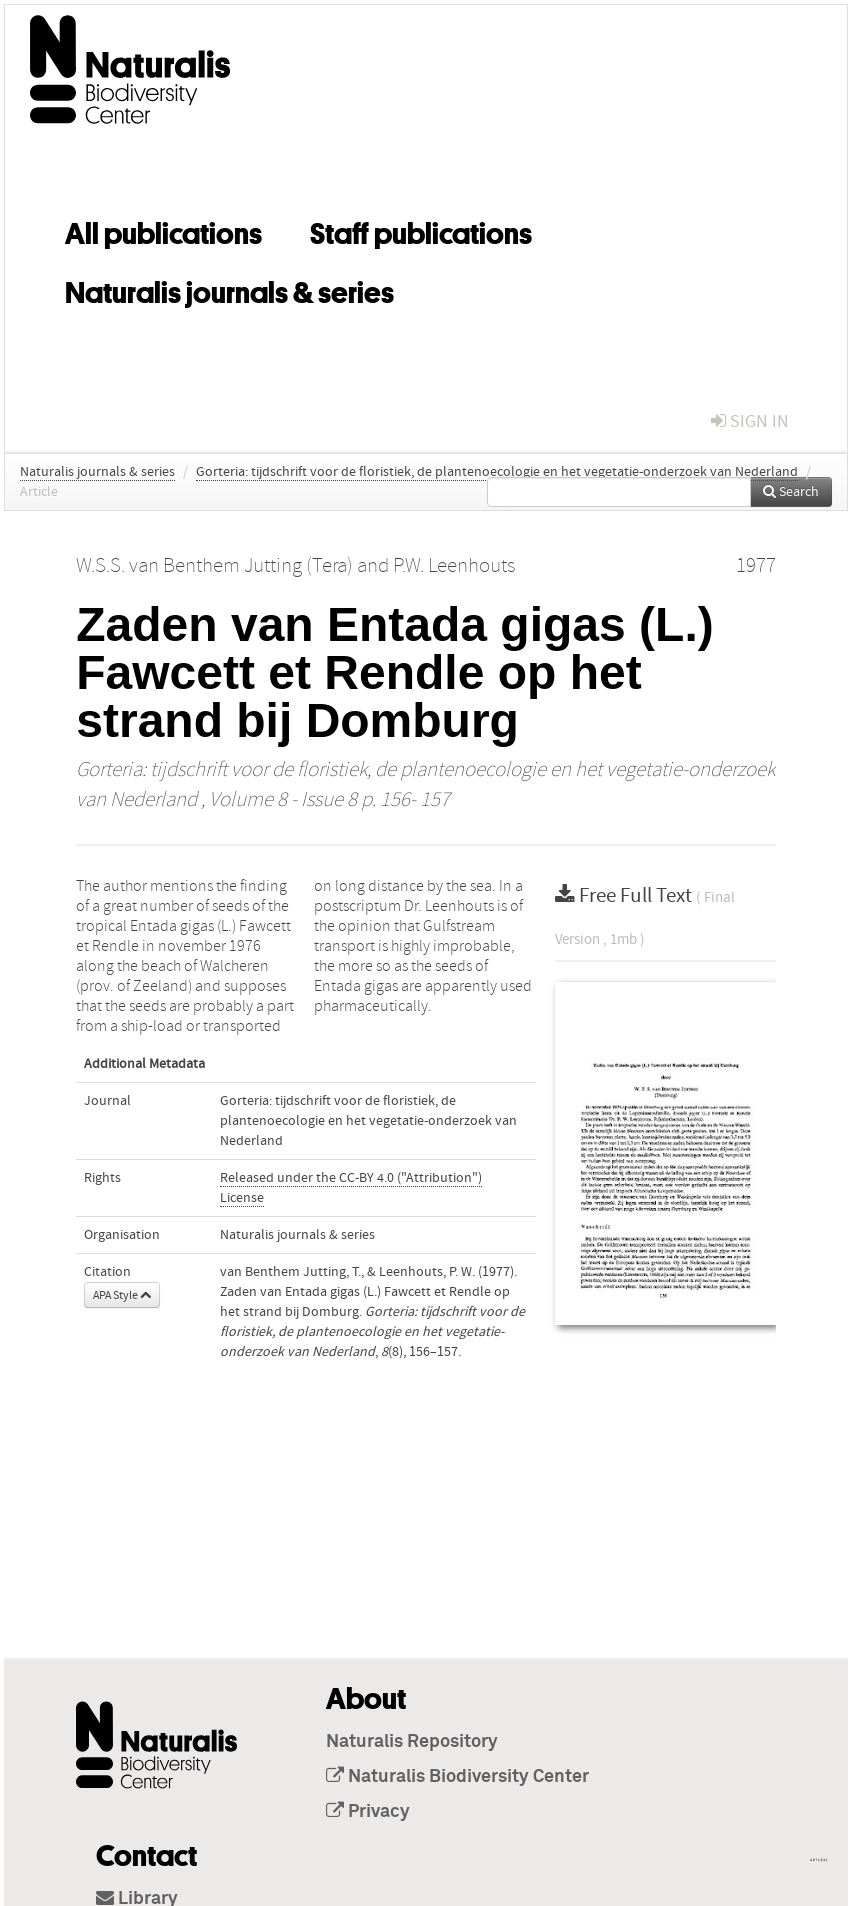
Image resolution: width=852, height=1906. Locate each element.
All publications (163, 230)
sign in (750, 421)
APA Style (122, 1295)
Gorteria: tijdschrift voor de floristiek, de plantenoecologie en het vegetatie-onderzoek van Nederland (497, 472)
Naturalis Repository (412, 1742)
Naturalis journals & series (229, 289)
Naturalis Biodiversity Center (457, 1777)
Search (791, 492)
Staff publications (421, 230)
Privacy (368, 1812)
